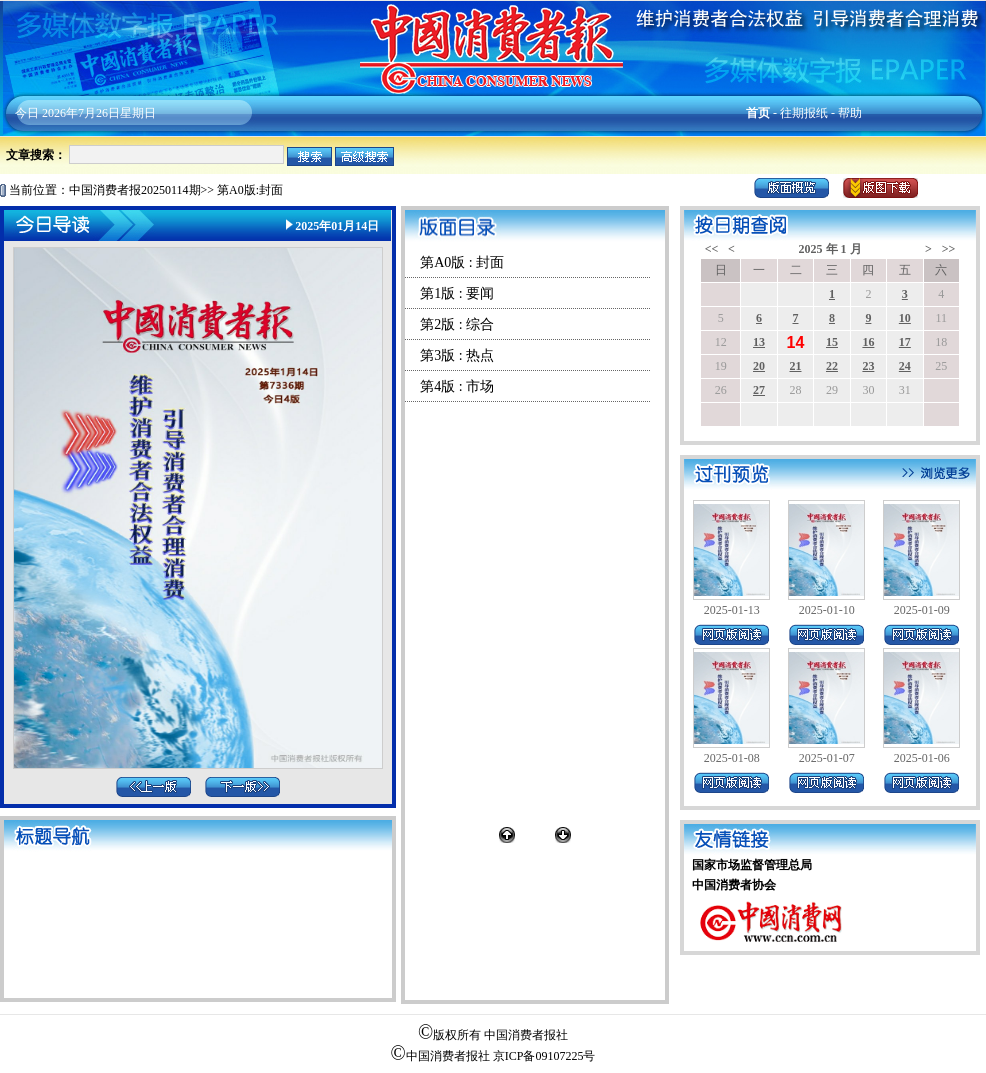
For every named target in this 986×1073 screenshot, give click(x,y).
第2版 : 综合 (457, 324)
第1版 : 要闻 (457, 293)
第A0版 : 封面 (462, 262)
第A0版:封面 (250, 190)
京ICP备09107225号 (544, 1056)
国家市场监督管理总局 (752, 865)
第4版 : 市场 (457, 386)
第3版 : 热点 (457, 355)
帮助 (850, 113)
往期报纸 (804, 113)
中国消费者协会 (734, 885)
